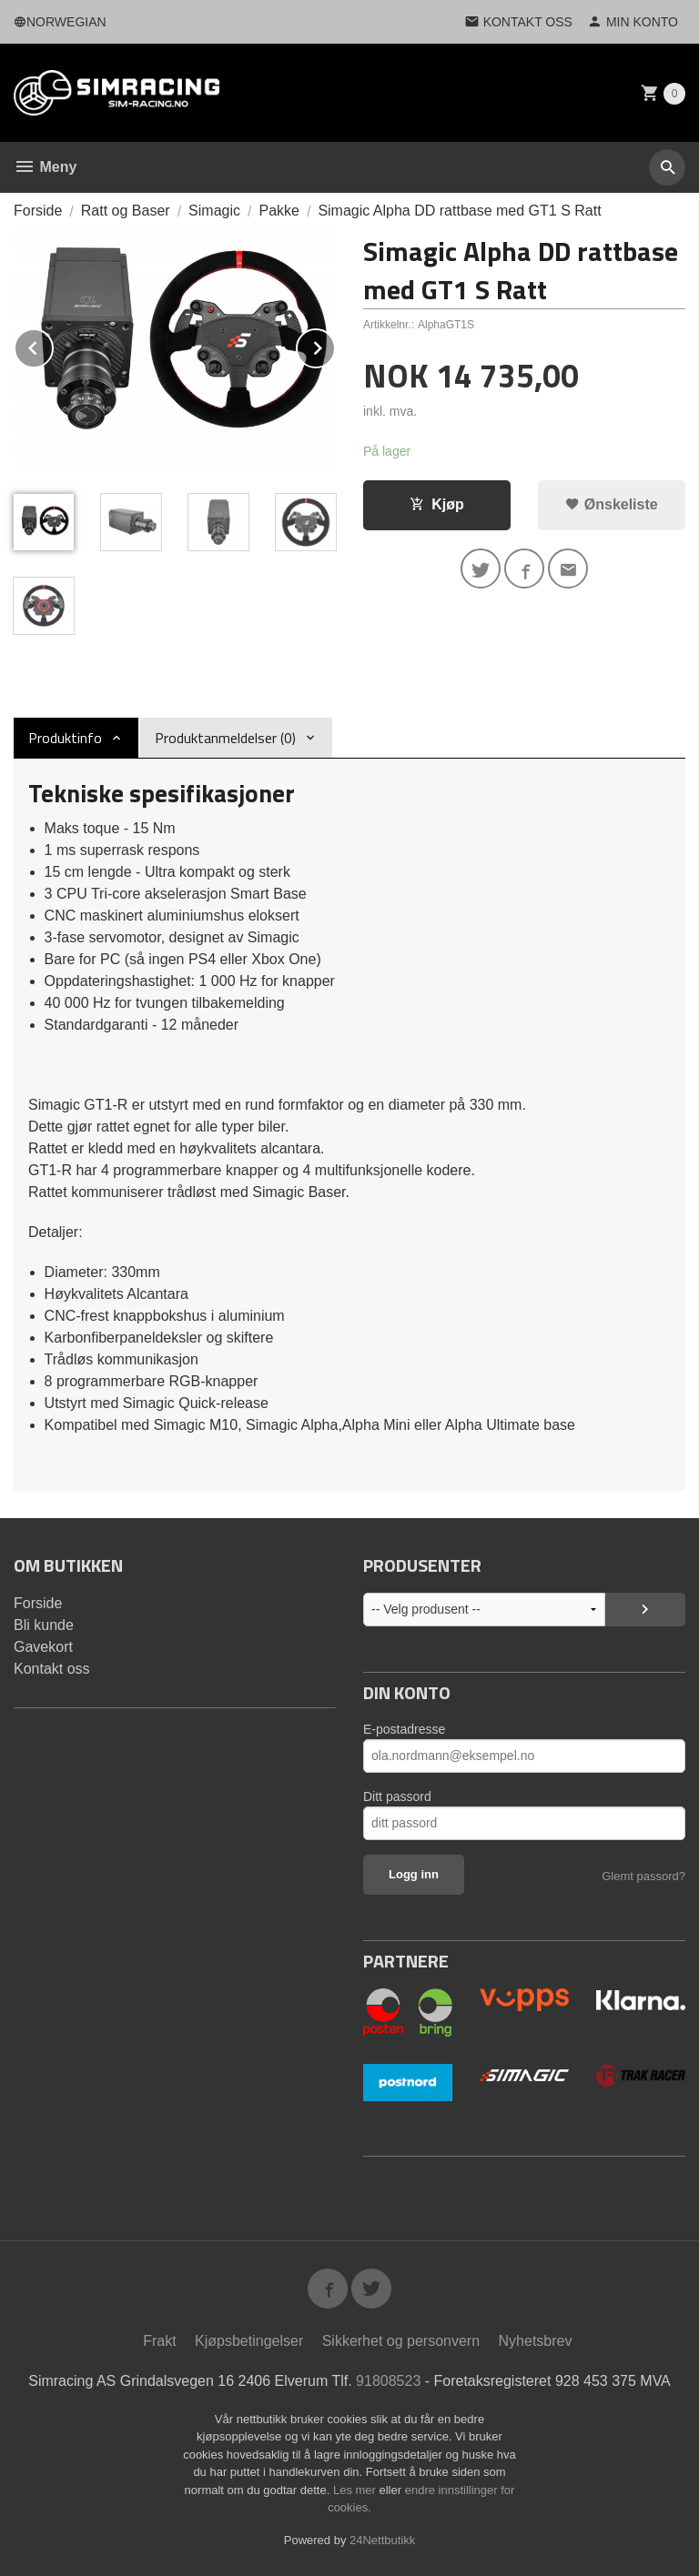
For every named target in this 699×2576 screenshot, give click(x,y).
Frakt (159, 2341)
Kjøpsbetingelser (249, 2341)
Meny (45, 167)
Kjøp (437, 504)
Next (335, 345)
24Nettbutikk (382, 2540)
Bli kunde (44, 1625)
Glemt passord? (643, 1876)
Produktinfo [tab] (65, 738)
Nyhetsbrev (535, 2341)
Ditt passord (397, 1796)
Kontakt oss (52, 1668)
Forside (38, 210)
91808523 (388, 2381)
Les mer (356, 2490)
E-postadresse (404, 1729)
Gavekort (43, 1647)
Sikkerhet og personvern (401, 2341)
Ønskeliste (611, 504)
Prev (53, 345)
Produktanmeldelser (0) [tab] (225, 738)
